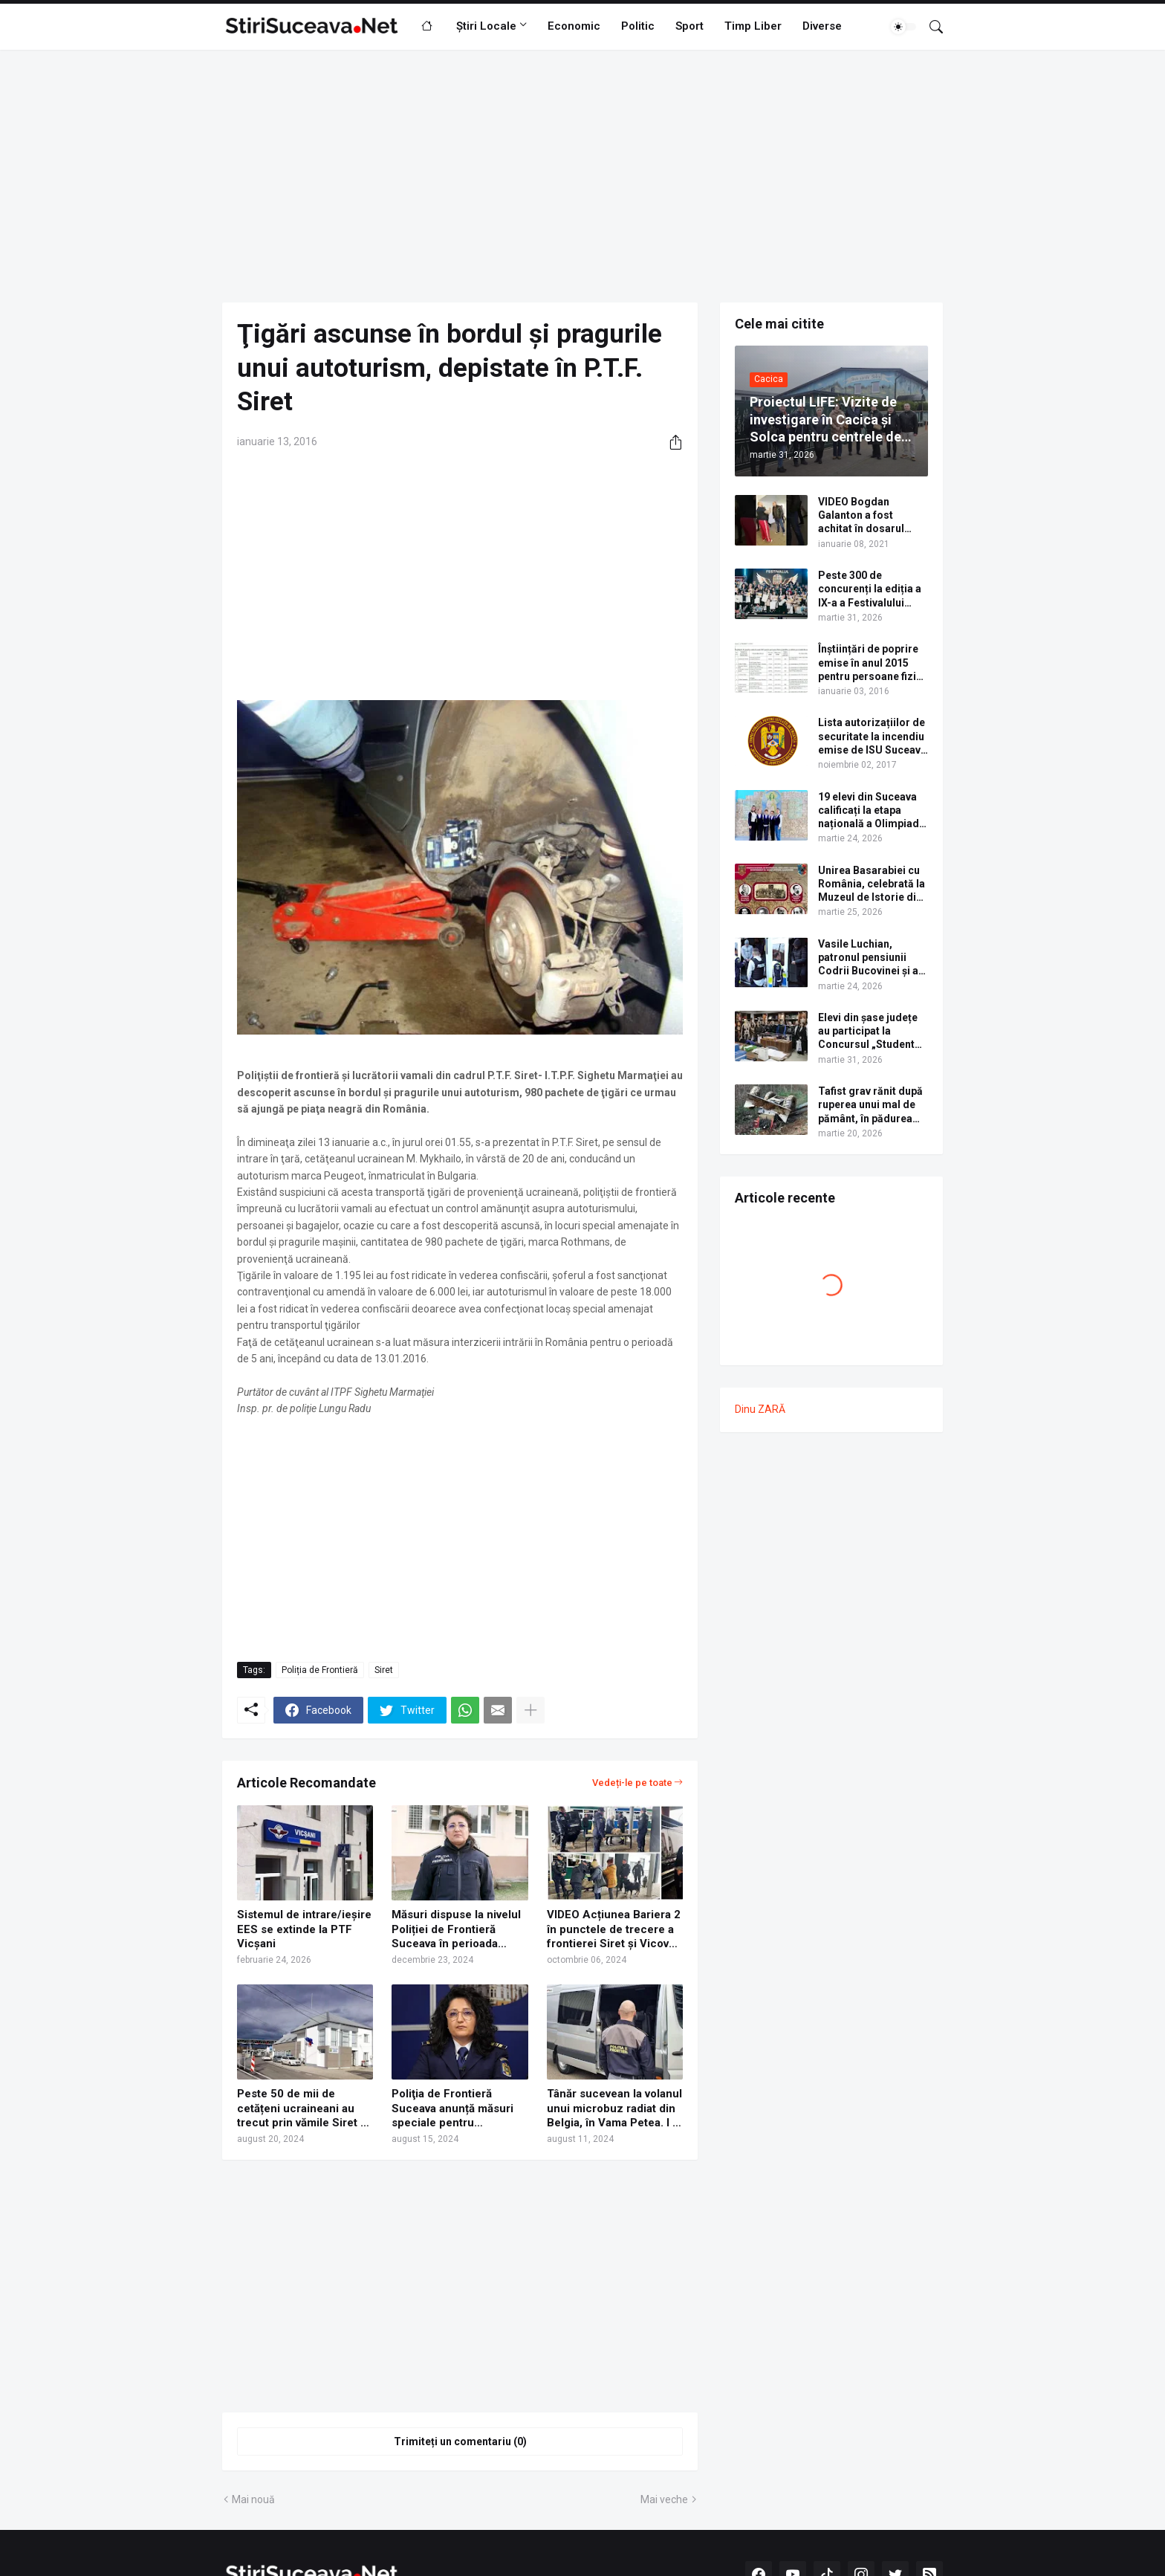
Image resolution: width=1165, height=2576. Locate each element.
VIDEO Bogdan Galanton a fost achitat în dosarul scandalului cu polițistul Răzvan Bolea (861, 516)
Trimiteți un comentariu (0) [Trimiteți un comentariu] (460, 2441)
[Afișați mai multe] (530, 1710)
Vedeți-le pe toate (632, 1782)
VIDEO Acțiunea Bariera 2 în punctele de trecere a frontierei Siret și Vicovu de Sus (614, 1930)
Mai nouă (253, 2499)
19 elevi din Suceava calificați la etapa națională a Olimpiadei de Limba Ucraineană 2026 (873, 811)
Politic (638, 26)
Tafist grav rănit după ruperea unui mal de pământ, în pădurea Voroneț (870, 1105)
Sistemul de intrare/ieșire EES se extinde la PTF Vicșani (304, 1929)
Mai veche (664, 2499)
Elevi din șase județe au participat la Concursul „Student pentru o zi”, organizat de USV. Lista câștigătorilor (873, 1032)
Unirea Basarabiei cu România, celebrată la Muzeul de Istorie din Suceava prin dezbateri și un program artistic (871, 884)
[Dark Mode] (903, 26)
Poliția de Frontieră (320, 1670)
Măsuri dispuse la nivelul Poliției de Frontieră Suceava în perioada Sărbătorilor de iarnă (456, 1930)
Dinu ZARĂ (760, 1409)
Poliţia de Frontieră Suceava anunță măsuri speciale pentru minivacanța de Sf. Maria (456, 2109)
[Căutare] (930, 26)
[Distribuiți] (670, 442)
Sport (689, 26)
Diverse (822, 26)
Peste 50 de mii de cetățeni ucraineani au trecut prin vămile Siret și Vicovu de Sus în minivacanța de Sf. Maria (303, 2109)
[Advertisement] (582, 176)
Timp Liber (753, 26)
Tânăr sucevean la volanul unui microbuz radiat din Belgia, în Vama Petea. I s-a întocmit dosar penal (615, 2109)
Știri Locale (486, 26)
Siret (383, 1670)
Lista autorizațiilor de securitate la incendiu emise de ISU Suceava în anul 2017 (872, 736)
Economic (574, 26)
